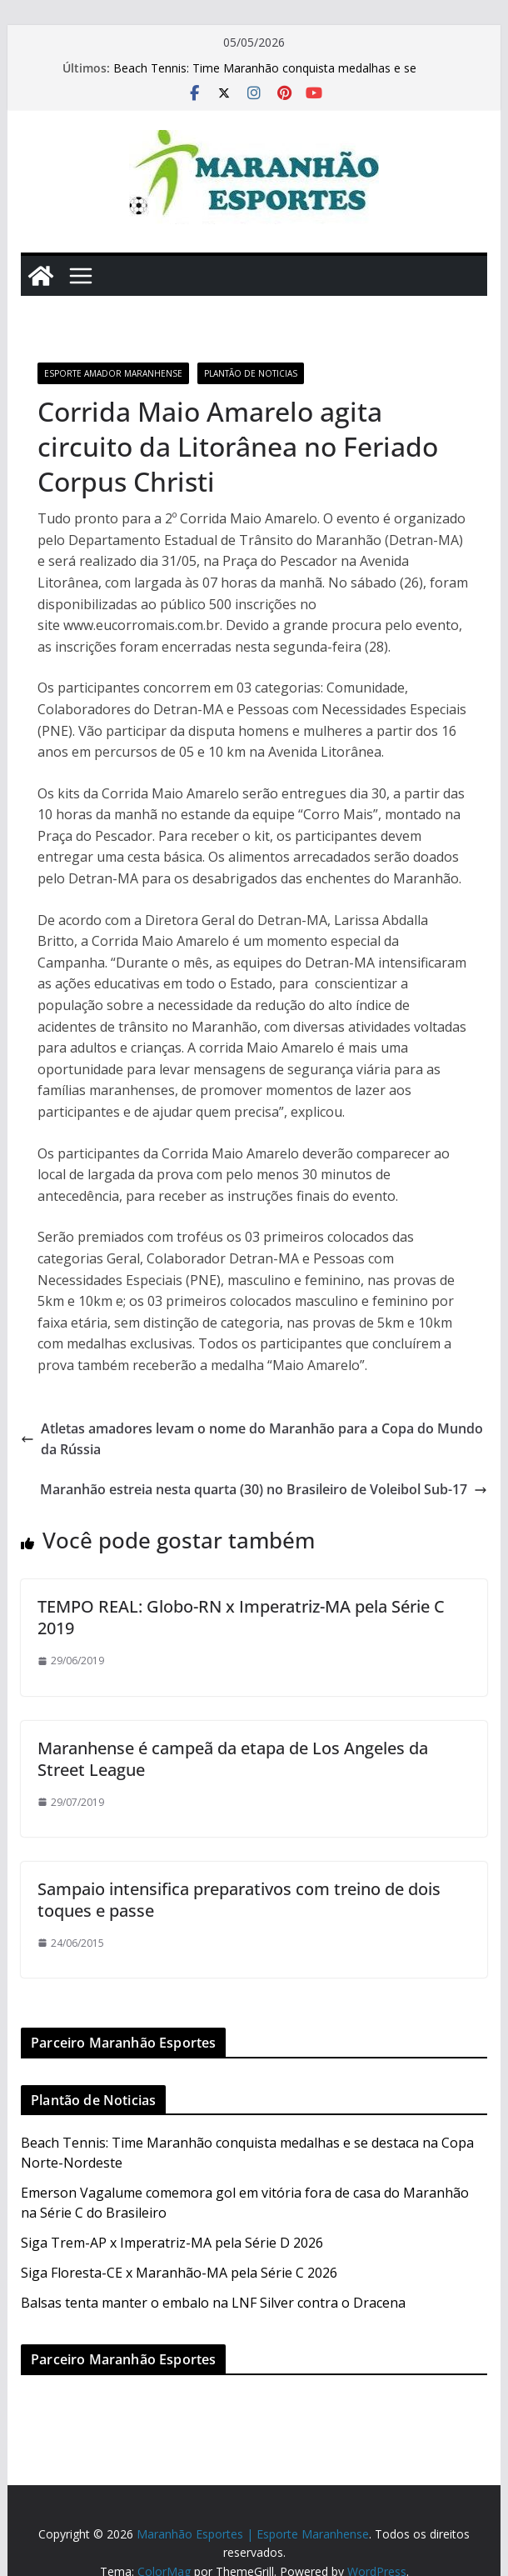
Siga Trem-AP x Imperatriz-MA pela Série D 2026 (172, 2242)
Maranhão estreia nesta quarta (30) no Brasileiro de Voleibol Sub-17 (263, 1489)
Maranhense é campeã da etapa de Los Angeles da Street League (232, 1759)
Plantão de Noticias (250, 373)
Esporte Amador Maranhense (113, 373)
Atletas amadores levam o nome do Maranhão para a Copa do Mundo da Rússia (252, 1439)
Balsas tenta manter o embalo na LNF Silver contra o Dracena (213, 2302)
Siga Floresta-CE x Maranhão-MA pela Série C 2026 (179, 2272)
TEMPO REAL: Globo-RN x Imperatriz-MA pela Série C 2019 (241, 1617)
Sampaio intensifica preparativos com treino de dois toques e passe (239, 1900)
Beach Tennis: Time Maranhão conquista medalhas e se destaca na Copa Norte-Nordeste (264, 76)
